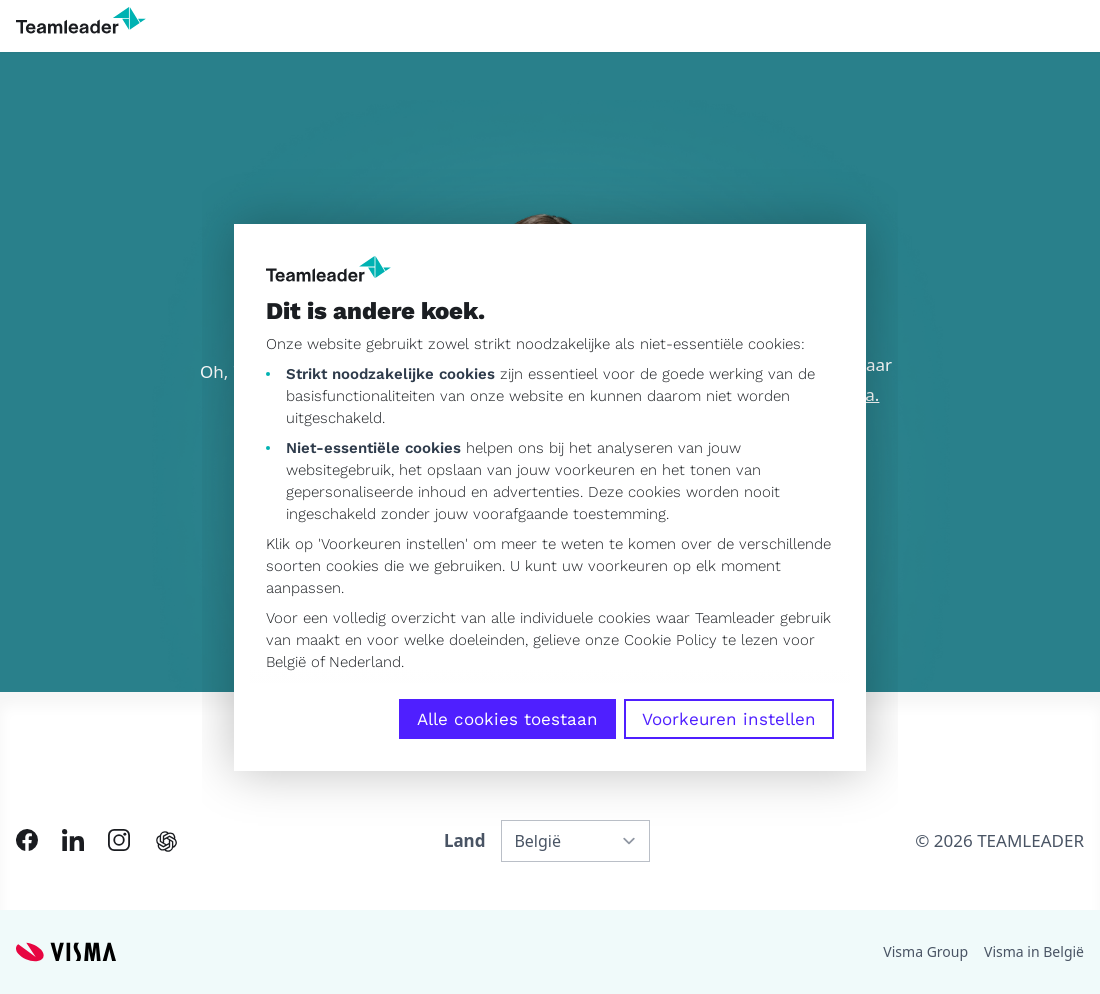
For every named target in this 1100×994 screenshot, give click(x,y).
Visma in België (1034, 951)
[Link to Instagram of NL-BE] (119, 840)
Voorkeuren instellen (729, 719)
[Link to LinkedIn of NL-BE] (73, 840)
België (286, 662)
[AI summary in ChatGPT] (166, 841)
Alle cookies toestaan (507, 719)
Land (464, 840)
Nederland (365, 662)
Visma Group (925, 951)
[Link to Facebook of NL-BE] (27, 840)
